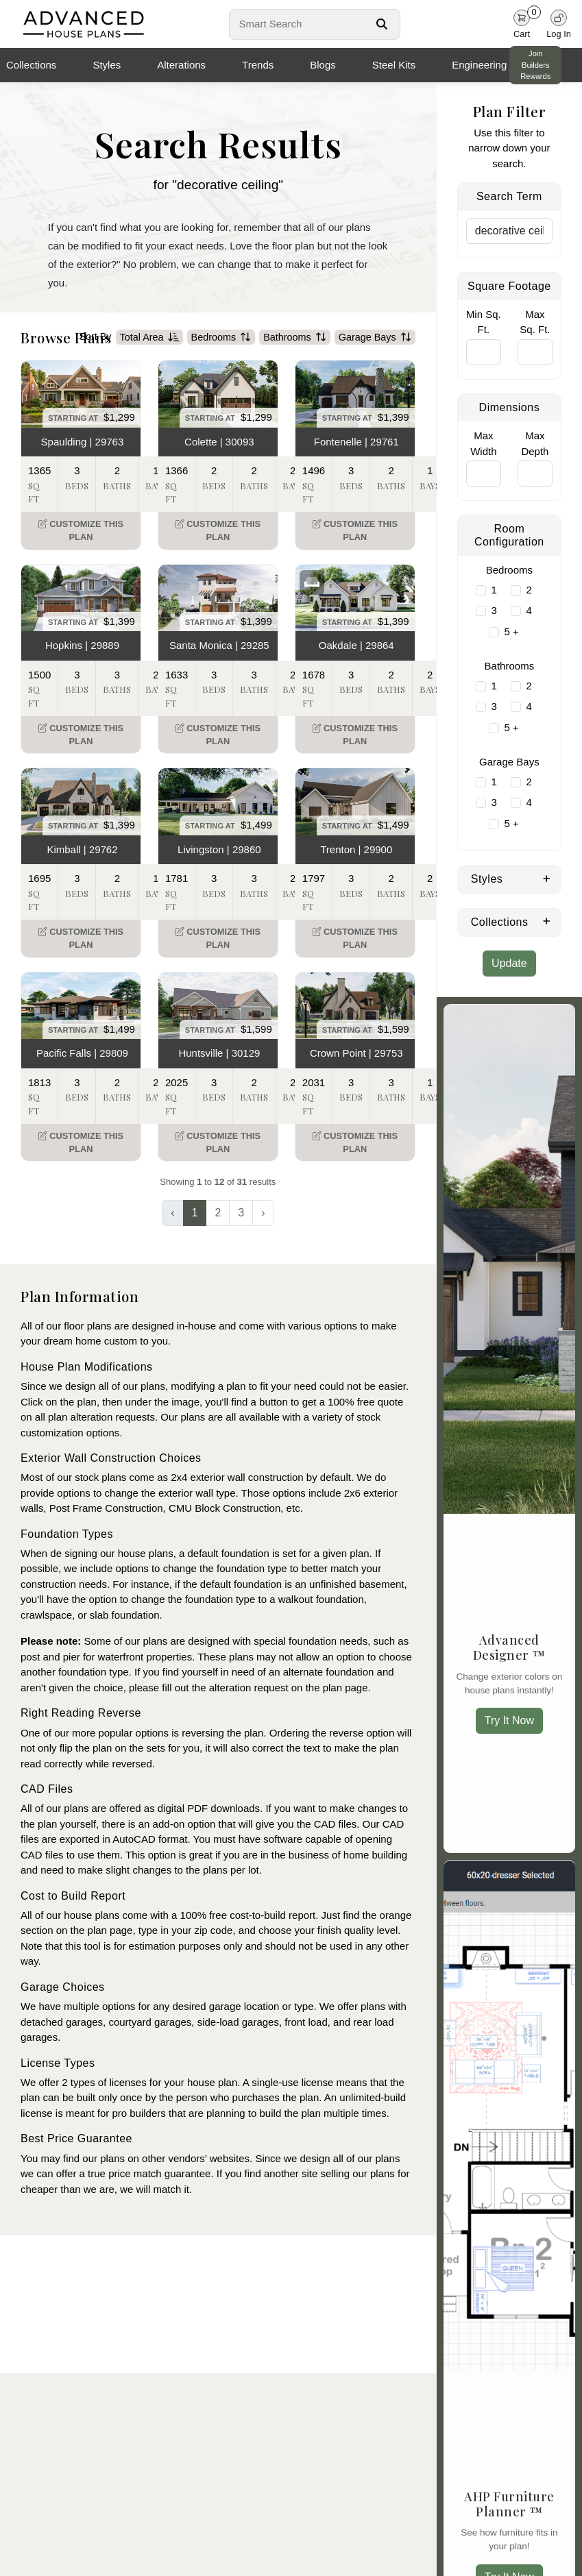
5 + (511, 631)
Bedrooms (221, 337)
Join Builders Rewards (535, 65)
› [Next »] (263, 1212)
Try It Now (509, 1720)
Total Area (149, 337)
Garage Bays (375, 337)
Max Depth (534, 443)
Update (509, 963)
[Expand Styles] (547, 878)
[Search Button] (381, 24)
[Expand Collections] (547, 921)
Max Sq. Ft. (535, 322)
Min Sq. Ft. (483, 322)
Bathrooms (294, 337)
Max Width (483, 443)
